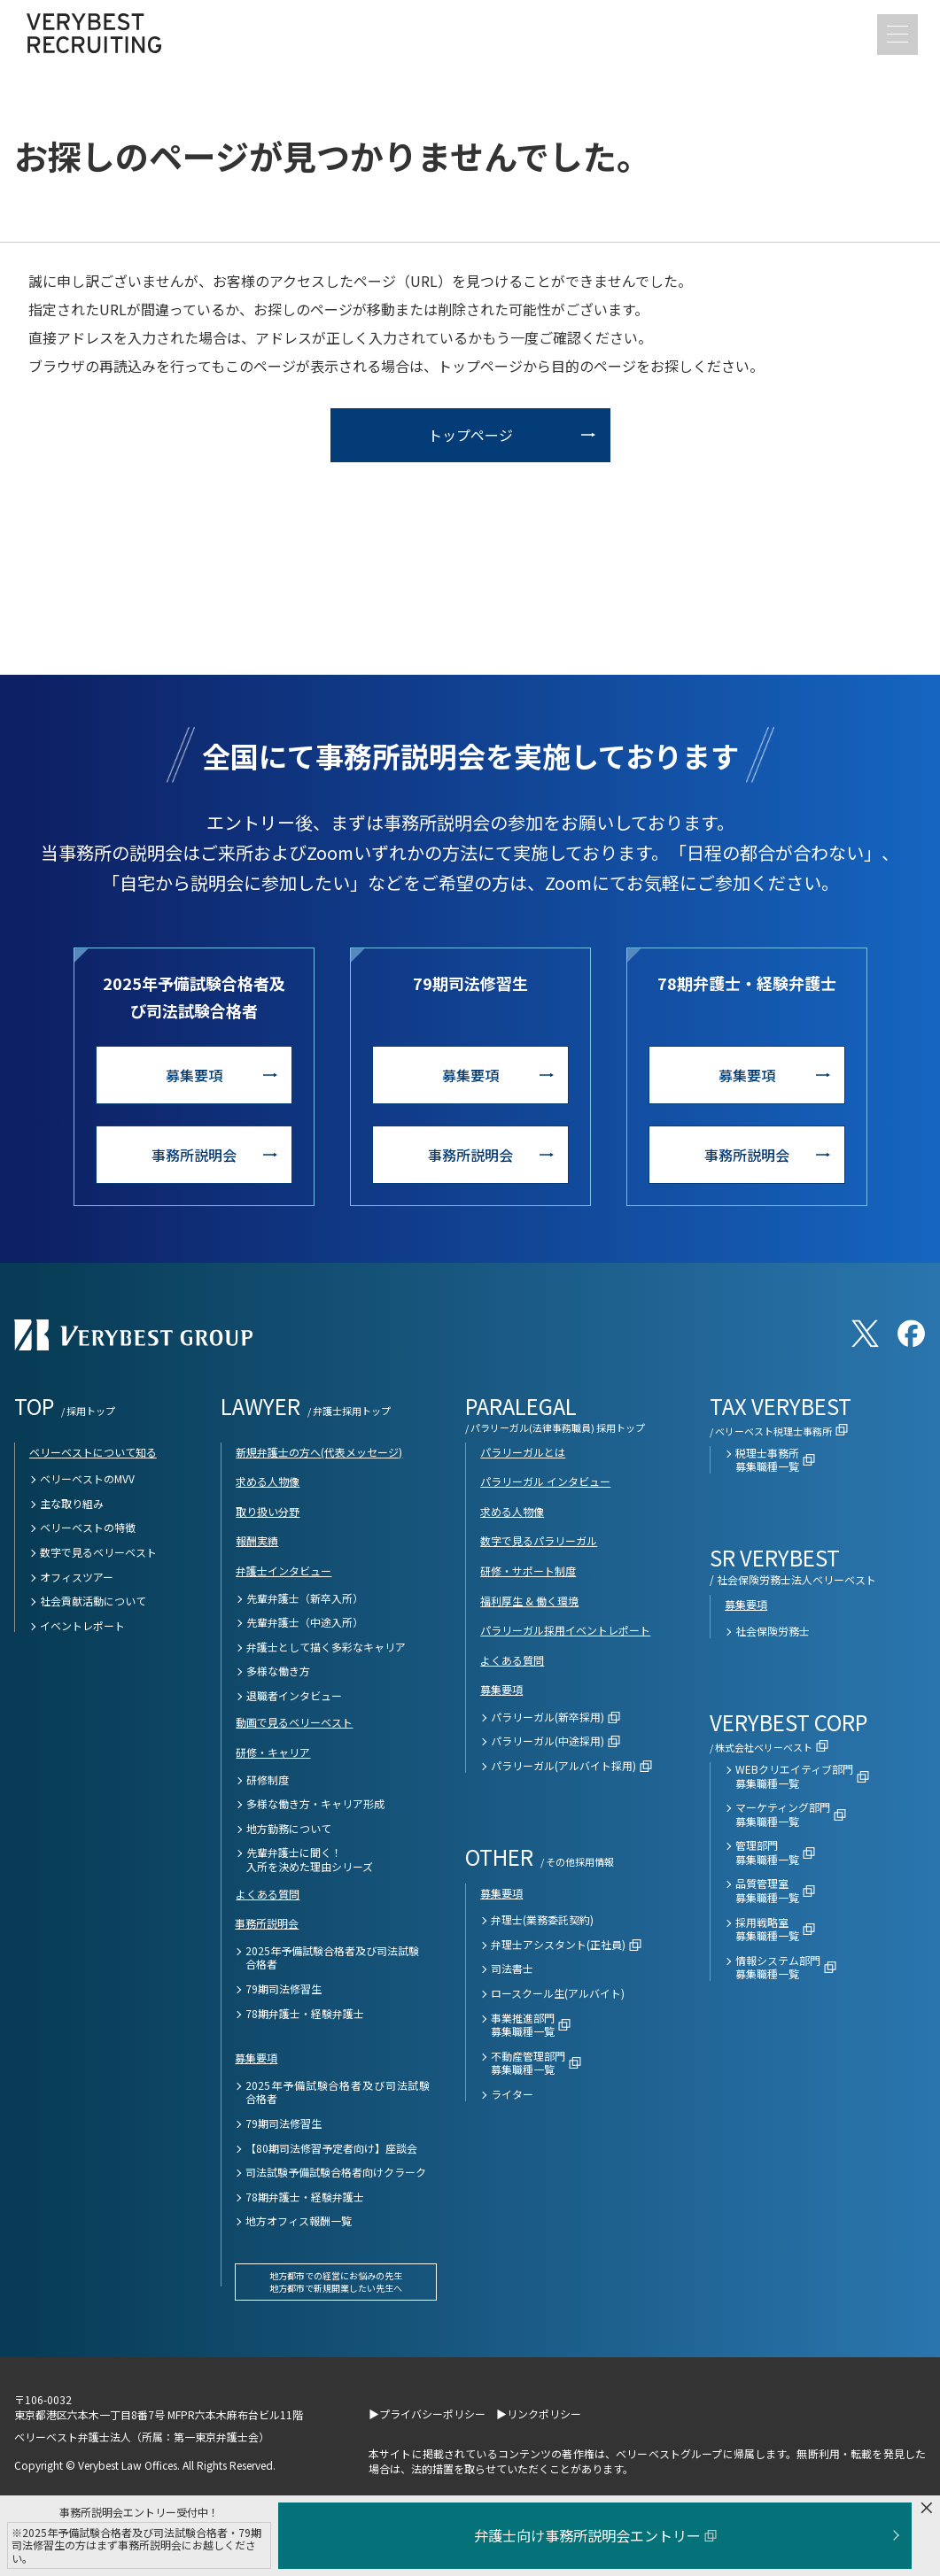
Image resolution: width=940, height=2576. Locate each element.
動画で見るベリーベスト (294, 1721)
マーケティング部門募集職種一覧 (782, 1814)
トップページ (470, 434)
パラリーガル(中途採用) (547, 1741)
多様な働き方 (278, 1671)
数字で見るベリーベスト (98, 1552)
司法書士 (512, 1968)
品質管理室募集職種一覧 (767, 1890)
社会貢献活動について (93, 1601)
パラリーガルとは (522, 1451)
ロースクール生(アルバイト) (558, 1993)
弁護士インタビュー (283, 1570)
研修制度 (267, 1780)
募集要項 (194, 1075)
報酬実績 (257, 1540)
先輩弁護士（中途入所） (304, 1622)
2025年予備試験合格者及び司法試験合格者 (332, 1957)
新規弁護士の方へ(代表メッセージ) (319, 1451)
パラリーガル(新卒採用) (547, 1717)
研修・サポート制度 (528, 1570)
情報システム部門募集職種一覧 (777, 1967)
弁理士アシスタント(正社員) (558, 1945)
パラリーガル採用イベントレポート (565, 1629)
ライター (512, 2094)
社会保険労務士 (772, 1631)
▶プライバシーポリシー (427, 2413)
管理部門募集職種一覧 (767, 1852)
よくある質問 (267, 1893)
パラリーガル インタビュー (545, 1481)
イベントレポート (82, 1626)
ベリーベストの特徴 (88, 1527)
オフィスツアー (76, 1577)
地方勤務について (288, 1829)
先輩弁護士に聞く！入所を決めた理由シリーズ (309, 1859)
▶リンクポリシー (538, 2413)
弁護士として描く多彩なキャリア (326, 1647)
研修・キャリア (273, 1752)
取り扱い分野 (267, 1511)
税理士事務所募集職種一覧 (767, 1460)
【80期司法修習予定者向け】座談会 (331, 2148)
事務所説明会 (194, 1154)
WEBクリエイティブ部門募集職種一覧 (794, 1776)
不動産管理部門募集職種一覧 (528, 2063)
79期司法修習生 (283, 1989)
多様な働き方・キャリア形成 (315, 1804)
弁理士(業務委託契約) (542, 1920)
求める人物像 (267, 1481)
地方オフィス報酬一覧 (298, 2221)
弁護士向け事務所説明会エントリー (595, 2535)
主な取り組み (72, 1504)
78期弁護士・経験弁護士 (304, 2014)
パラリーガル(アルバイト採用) (563, 1766)
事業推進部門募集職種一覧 (523, 2024)
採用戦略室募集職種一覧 (767, 1929)
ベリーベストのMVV (87, 1479)
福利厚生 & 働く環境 (529, 1600)
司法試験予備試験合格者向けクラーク (335, 2172)
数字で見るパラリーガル (538, 1540)
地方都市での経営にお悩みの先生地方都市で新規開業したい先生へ (335, 2281)
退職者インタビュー (294, 1696)
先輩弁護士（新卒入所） (304, 1598)
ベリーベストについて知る (93, 1451)
